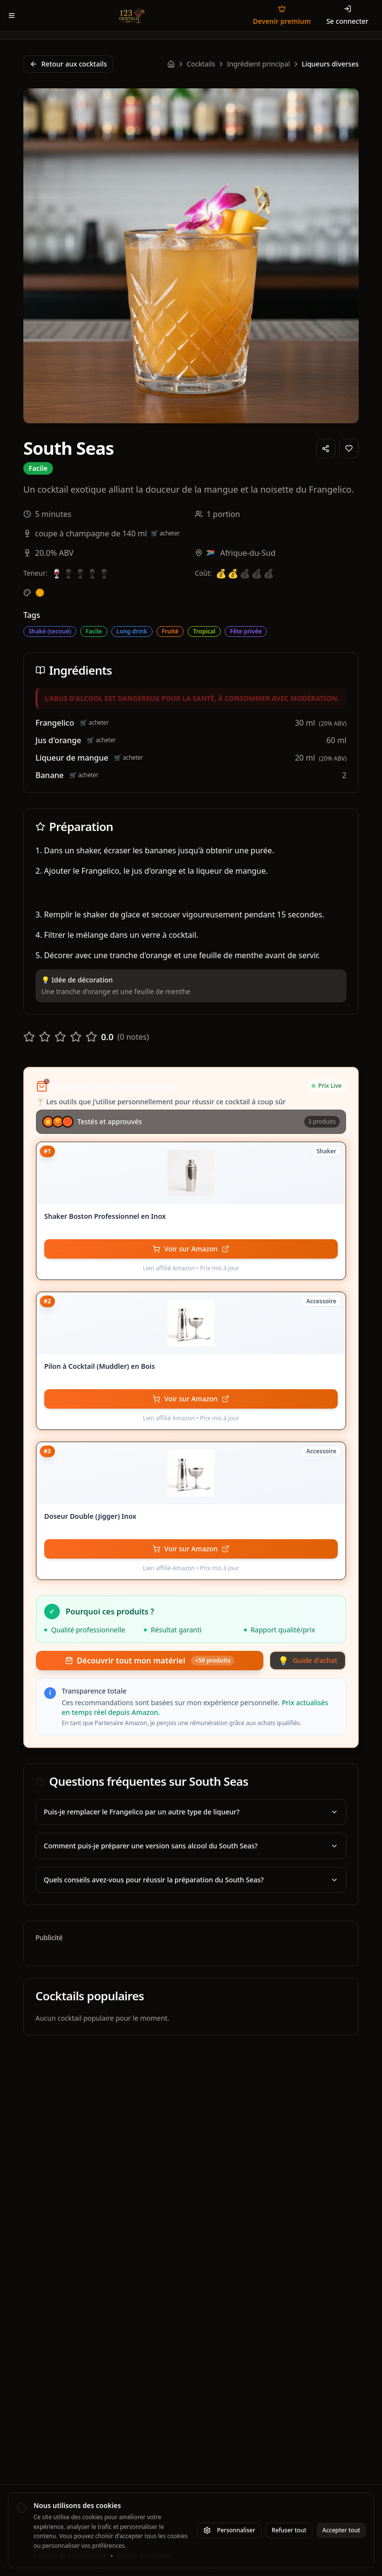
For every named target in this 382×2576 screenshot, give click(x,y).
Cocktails (201, 63)
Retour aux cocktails (68, 63)
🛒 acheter (165, 533)
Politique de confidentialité (70, 2556)
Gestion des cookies (144, 2556)
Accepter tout (341, 2530)
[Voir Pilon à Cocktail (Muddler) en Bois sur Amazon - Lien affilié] (191, 1399)
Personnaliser (229, 2530)
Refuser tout (289, 2530)
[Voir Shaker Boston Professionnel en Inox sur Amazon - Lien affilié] (191, 1249)
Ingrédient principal (258, 63)
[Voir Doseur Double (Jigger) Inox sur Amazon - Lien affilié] (191, 1549)
